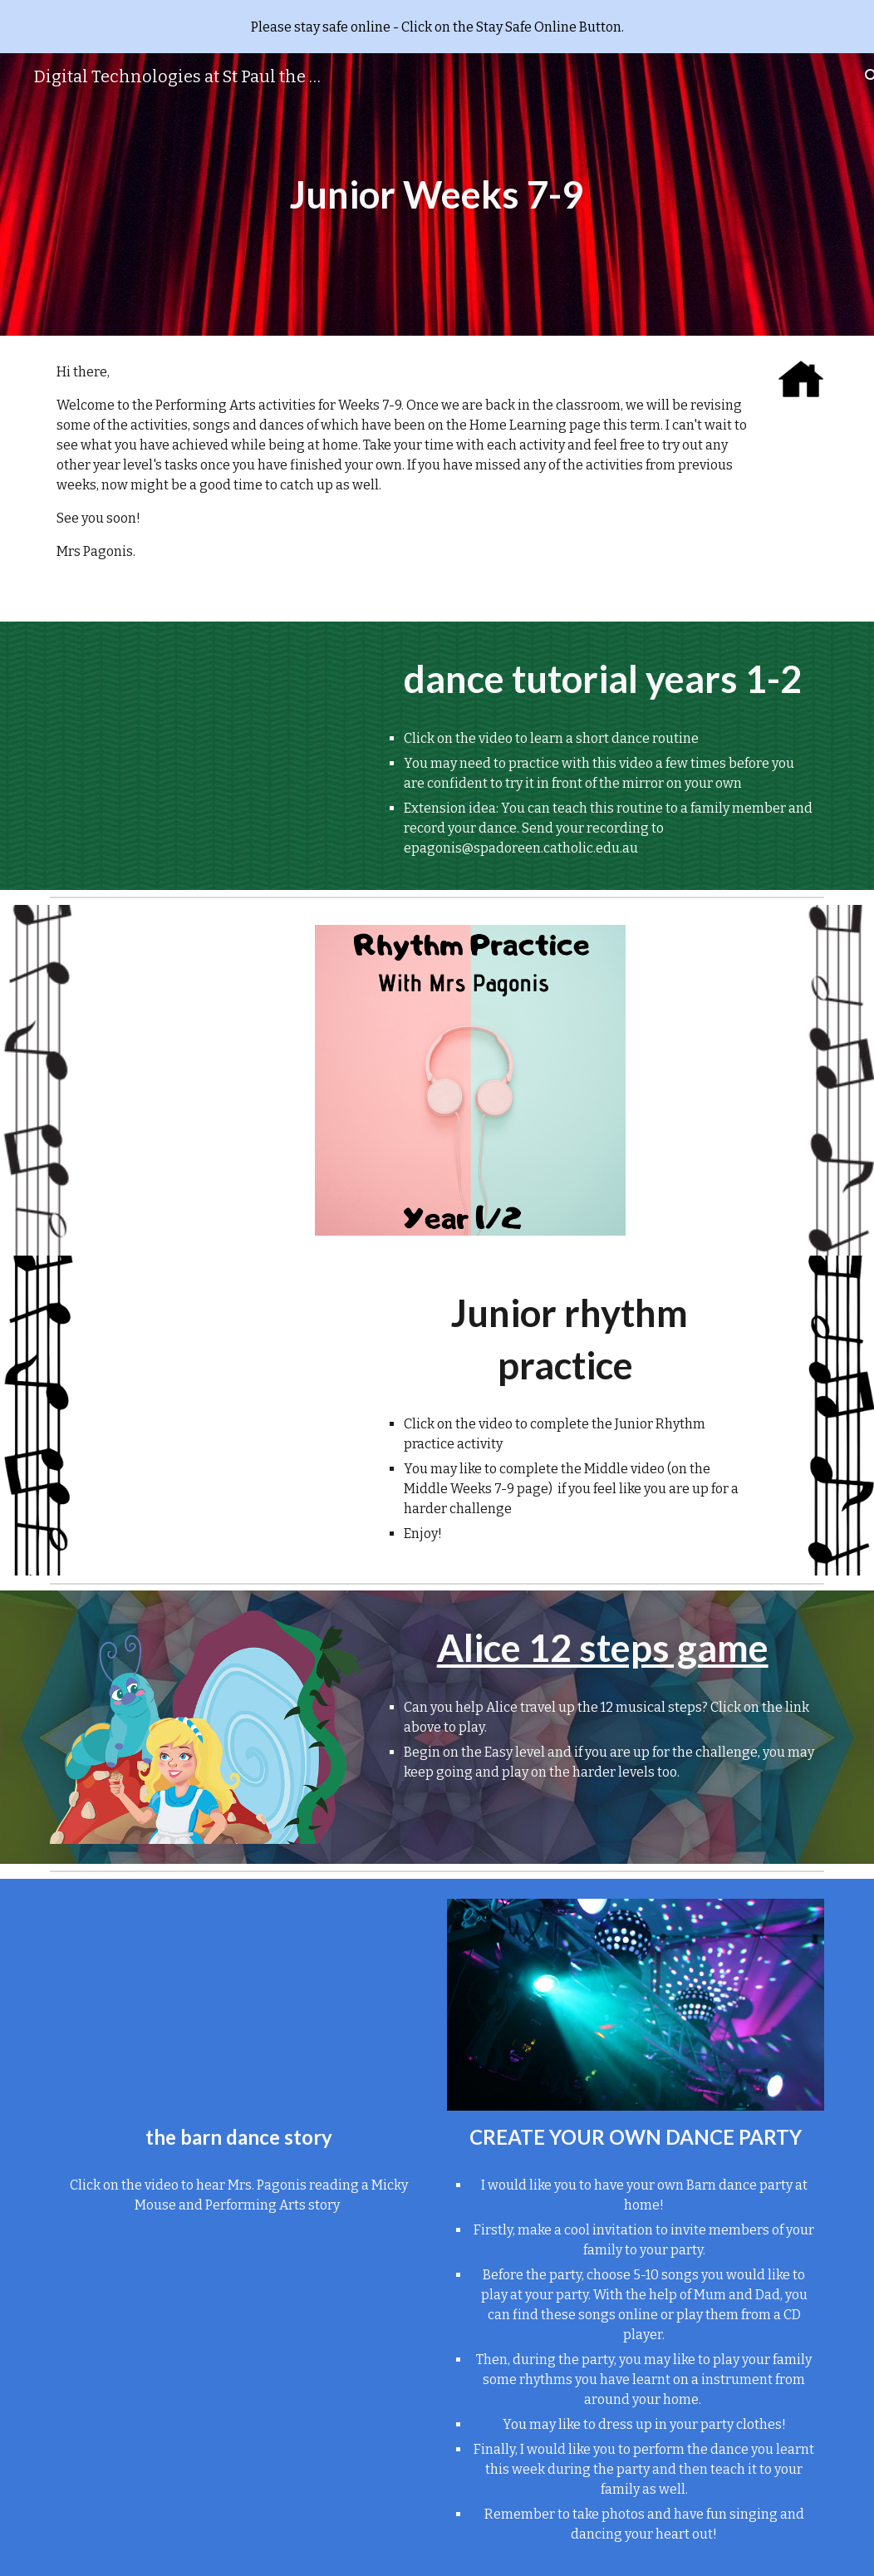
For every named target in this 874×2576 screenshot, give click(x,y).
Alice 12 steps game (602, 1647)
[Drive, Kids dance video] (205, 729)
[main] (436, 195)
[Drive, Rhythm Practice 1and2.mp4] (238, 1362)
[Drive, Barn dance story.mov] (238, 2005)
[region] (437, 26)
